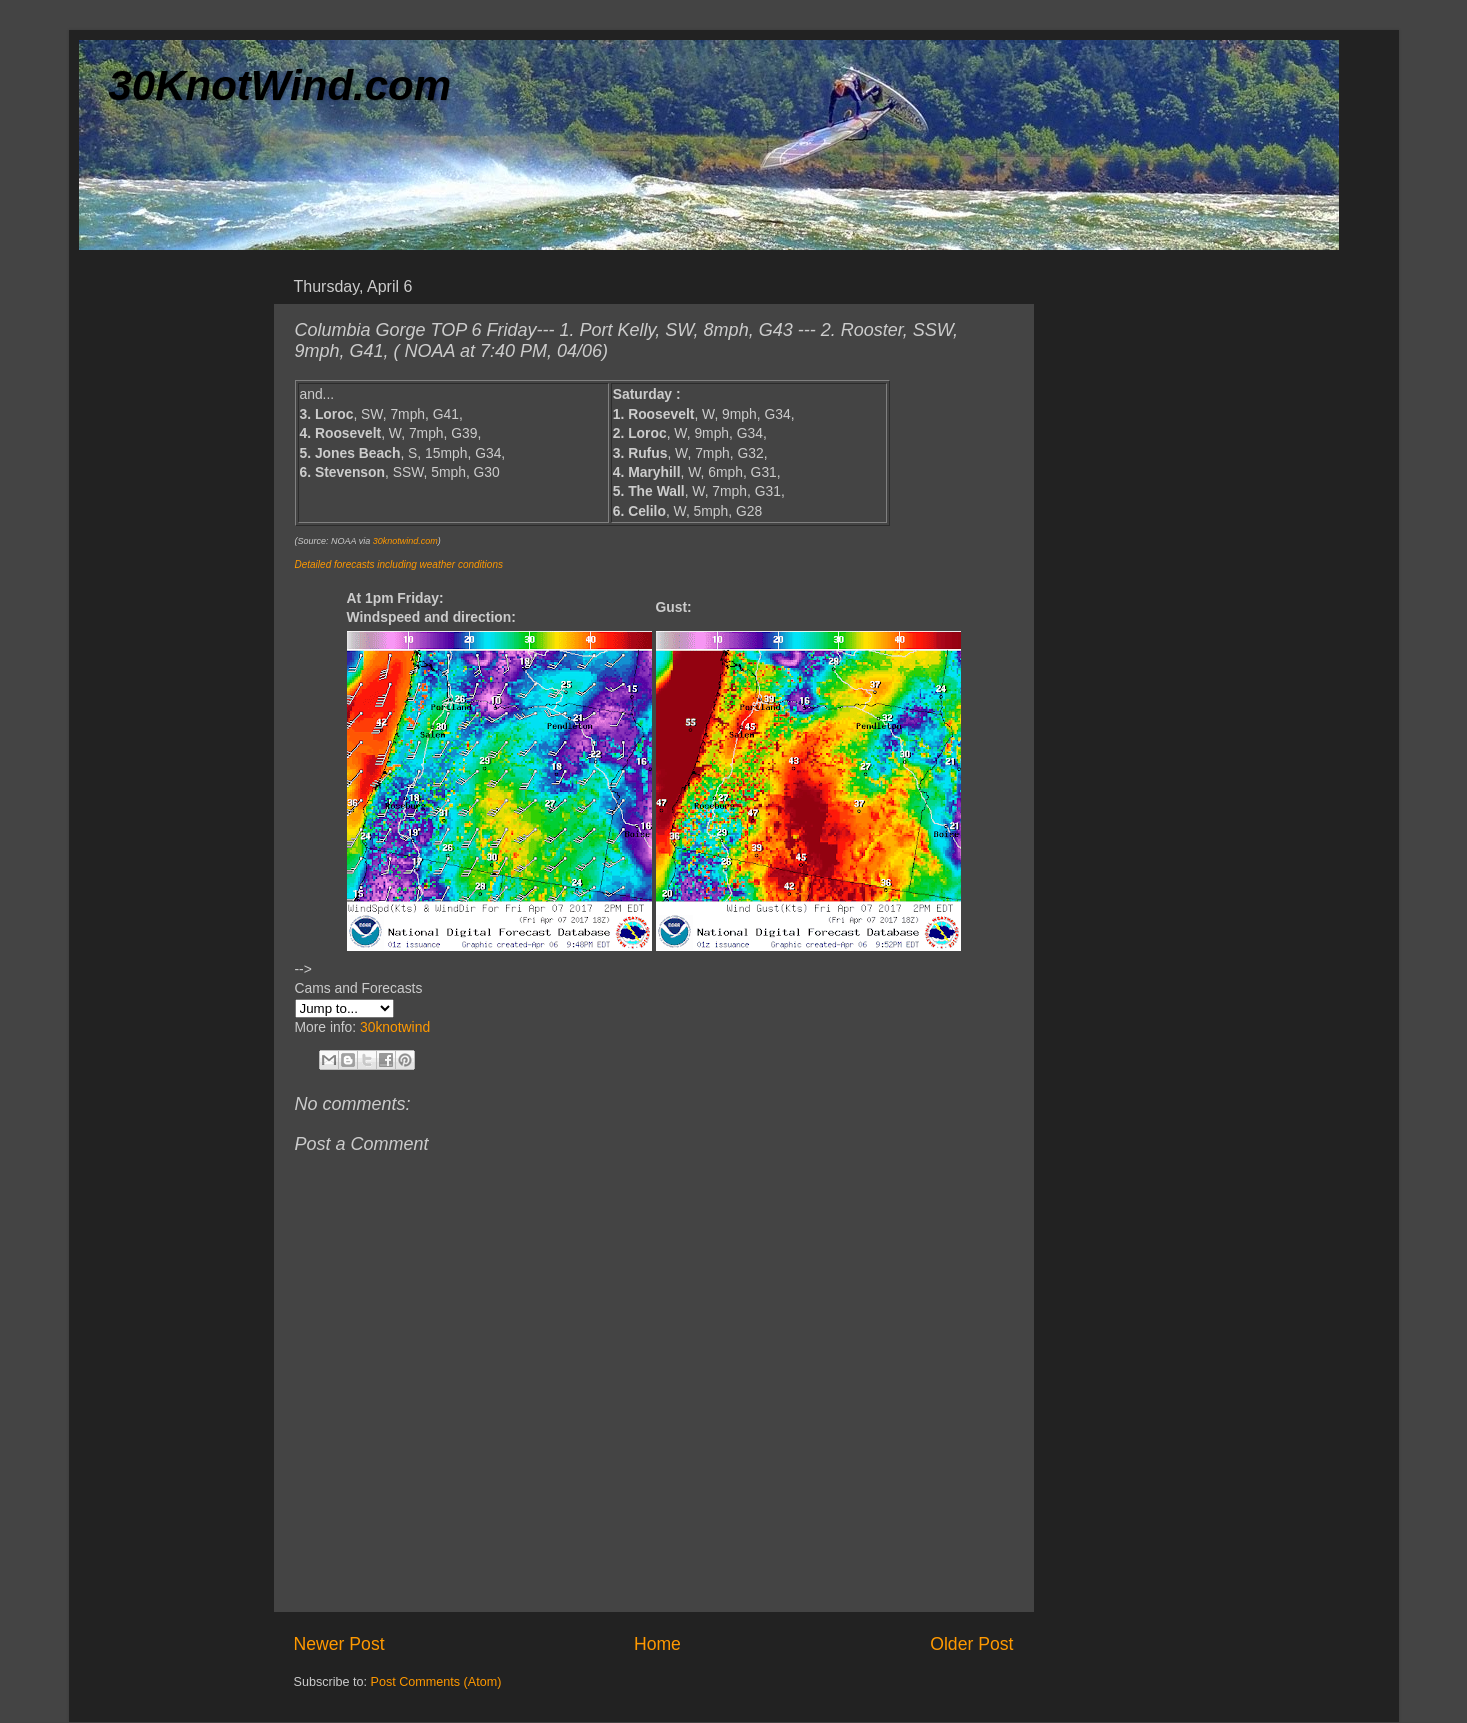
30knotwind (395, 1027)
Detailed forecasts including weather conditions (399, 564)
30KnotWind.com (280, 85)
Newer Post (339, 1644)
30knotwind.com (405, 541)
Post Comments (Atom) (436, 1682)
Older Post (971, 1644)
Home (657, 1644)
